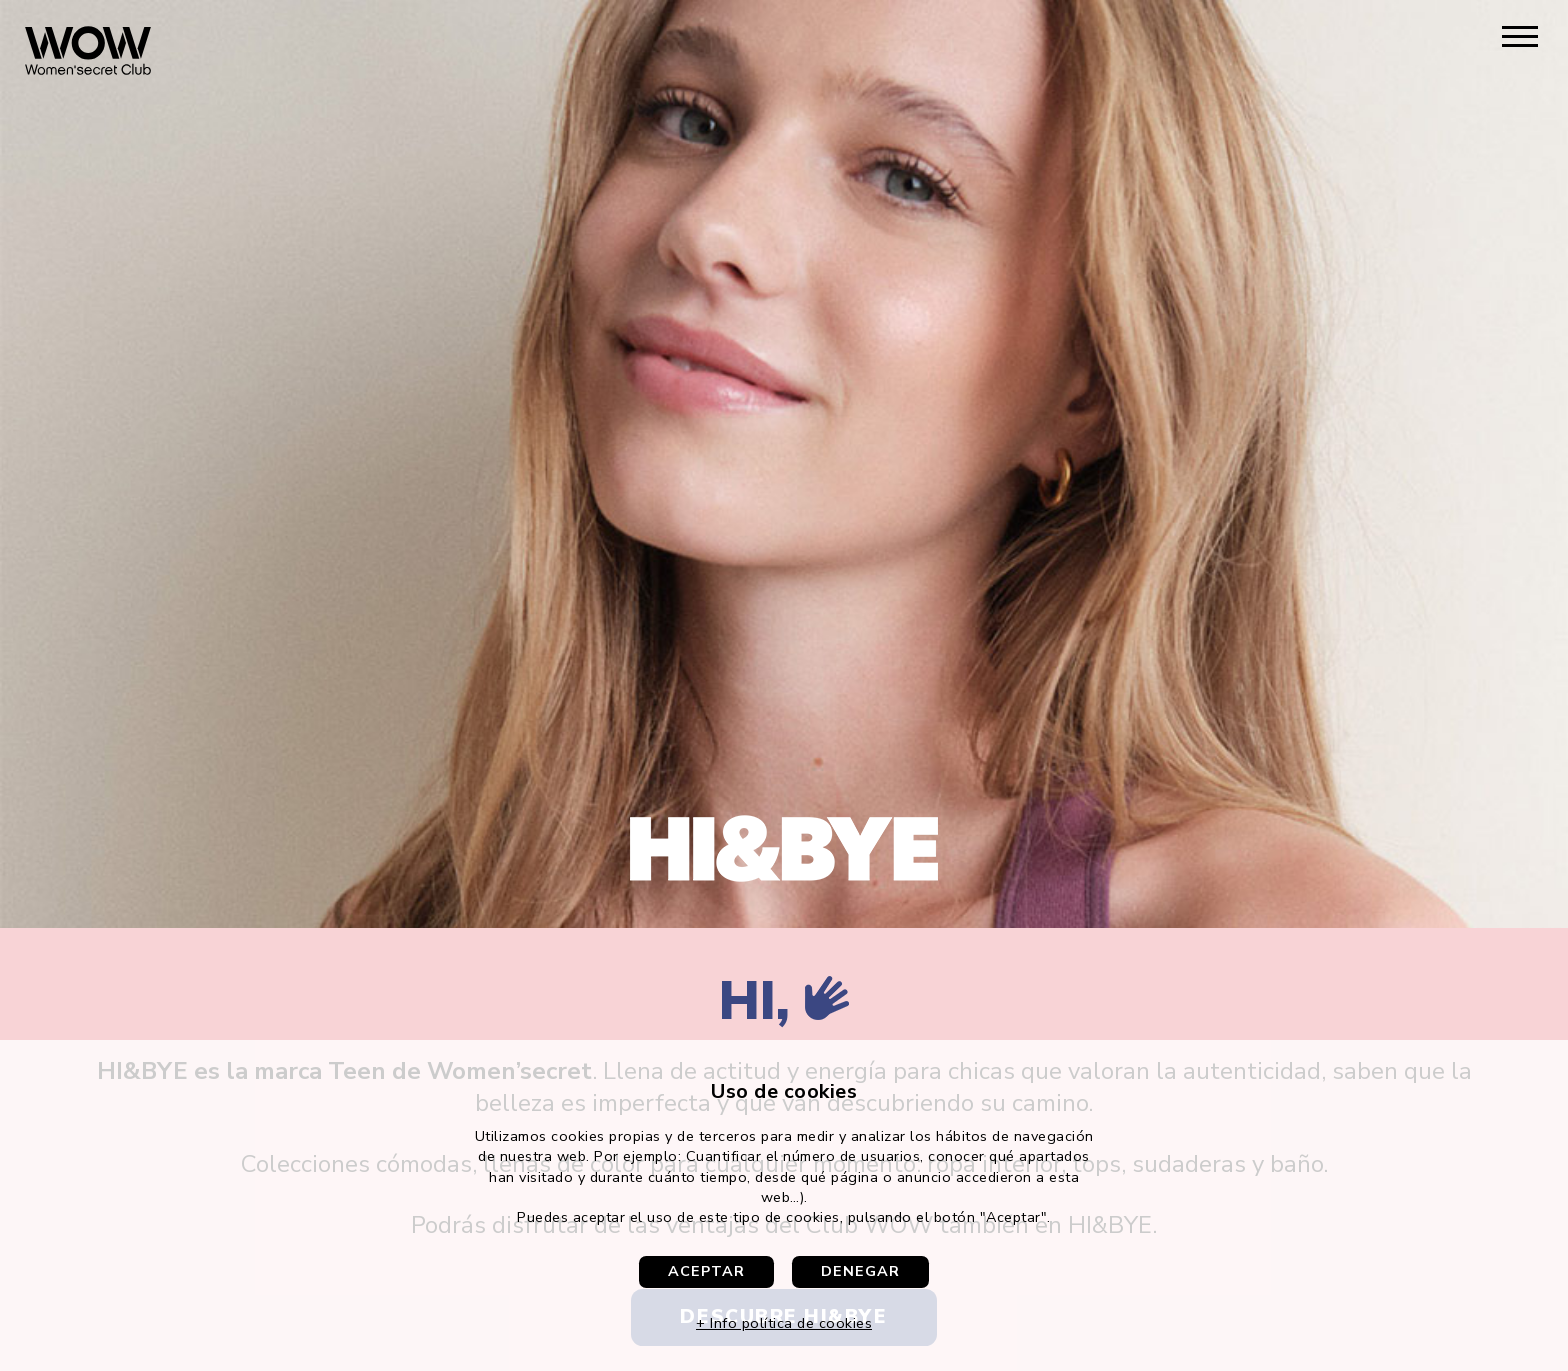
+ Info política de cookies (784, 1323)
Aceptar (706, 1271)
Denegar (860, 1271)
